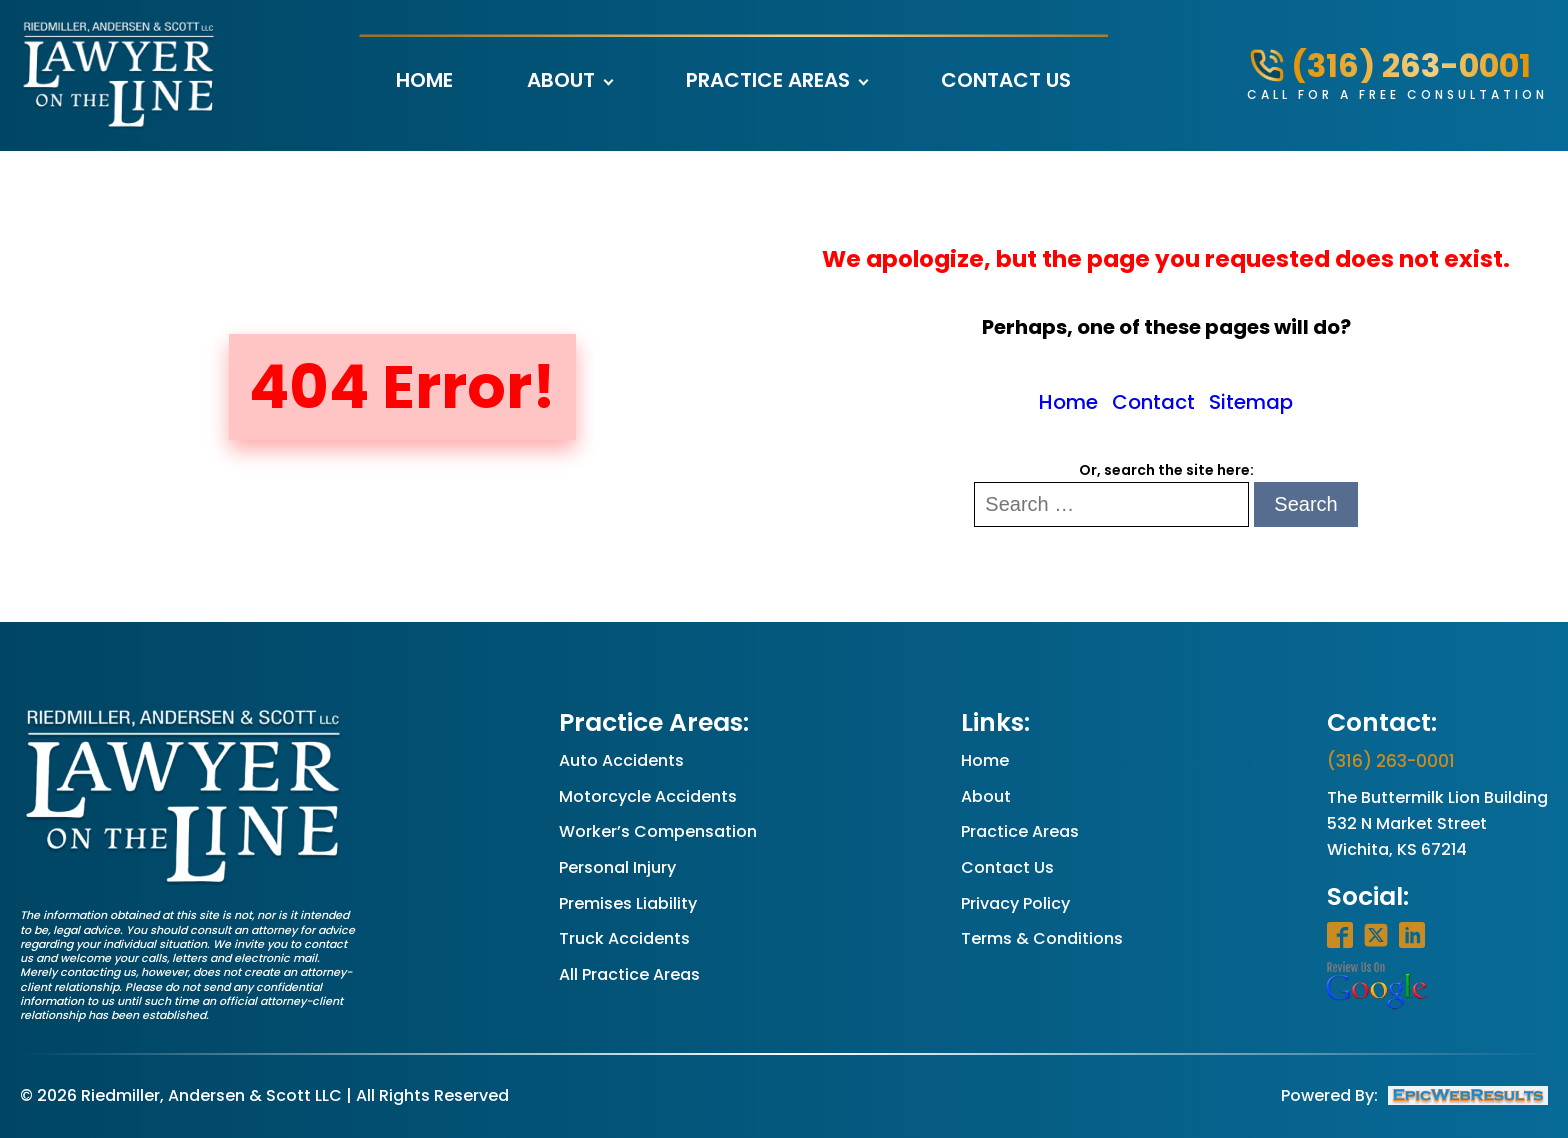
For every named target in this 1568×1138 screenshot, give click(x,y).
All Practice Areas (629, 974)
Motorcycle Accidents (648, 796)
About (561, 80)
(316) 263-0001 (1391, 761)
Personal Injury (617, 867)
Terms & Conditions (1042, 938)
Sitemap (1251, 402)
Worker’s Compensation (658, 831)
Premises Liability (628, 903)
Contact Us (1006, 80)
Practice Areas (768, 80)
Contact (1153, 402)
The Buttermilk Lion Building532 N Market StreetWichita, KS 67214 (1437, 823)
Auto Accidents (621, 760)
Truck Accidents (624, 938)
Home (424, 80)
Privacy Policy (1015, 903)
